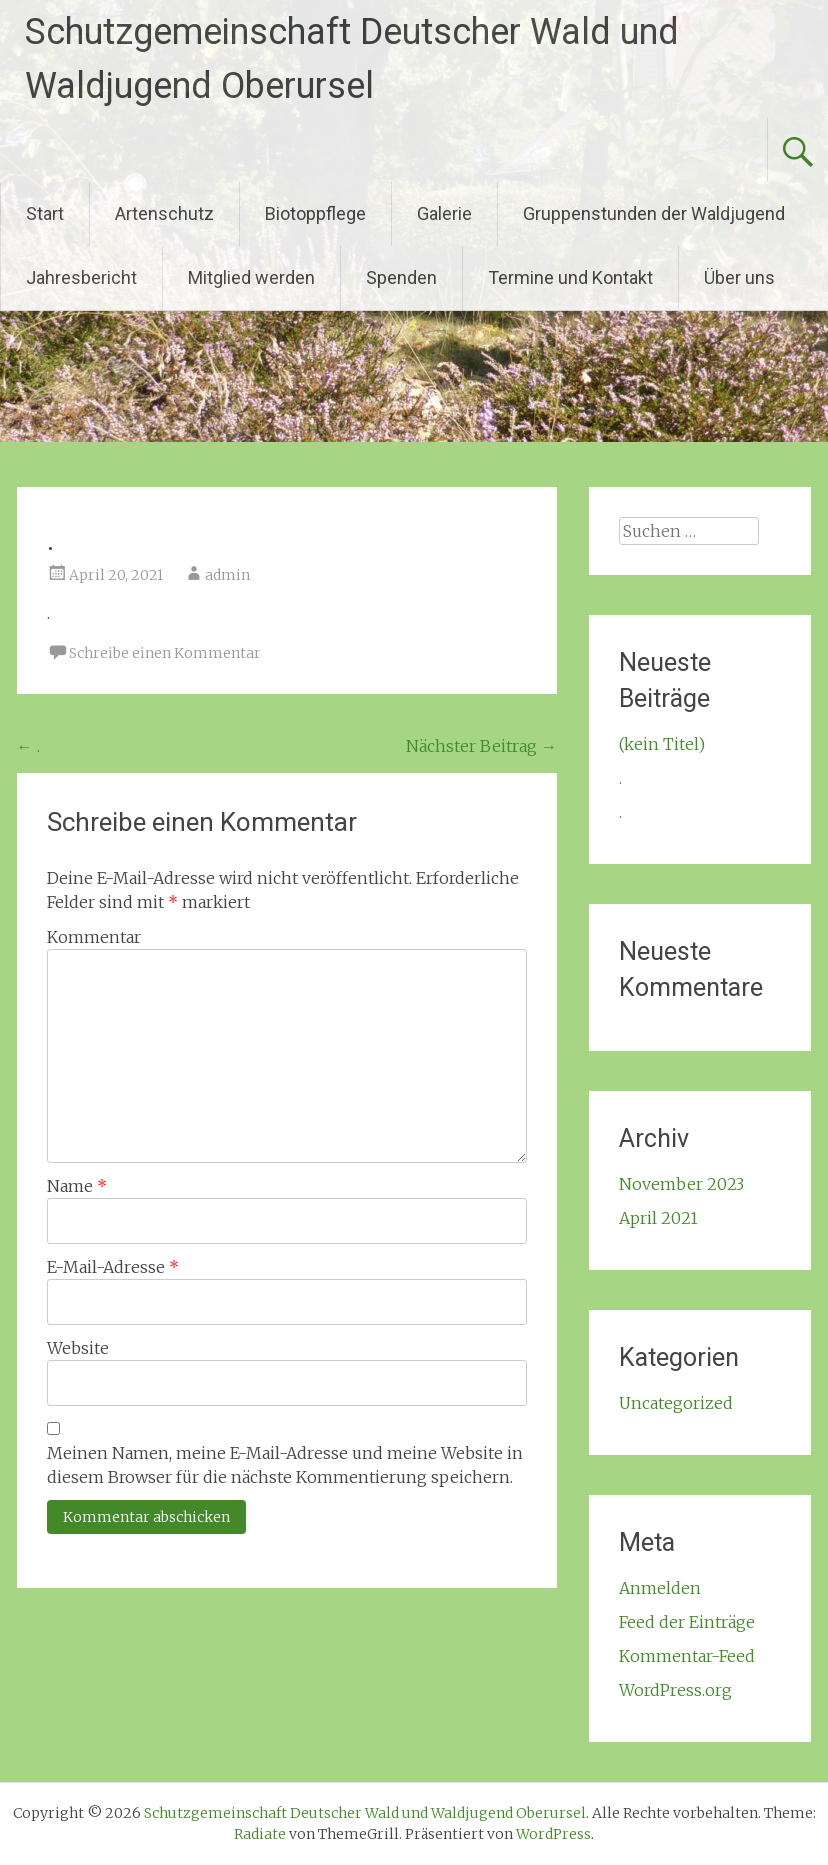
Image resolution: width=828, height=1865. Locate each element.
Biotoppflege (315, 213)
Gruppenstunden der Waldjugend (654, 213)
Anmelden (660, 1588)
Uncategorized (676, 1403)
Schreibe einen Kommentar (165, 653)
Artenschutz (164, 213)
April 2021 (658, 1218)
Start (45, 213)
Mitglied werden (251, 277)
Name (77, 1186)
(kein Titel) (662, 744)
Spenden (401, 277)
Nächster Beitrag (481, 746)
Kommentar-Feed (687, 1656)
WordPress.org (675, 1690)
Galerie (444, 213)
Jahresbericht (81, 277)
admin (227, 575)
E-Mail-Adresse (113, 1267)
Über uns (739, 277)
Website (78, 1348)
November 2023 (681, 1184)
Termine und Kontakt (570, 277)
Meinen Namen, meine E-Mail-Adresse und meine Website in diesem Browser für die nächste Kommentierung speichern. (285, 1465)
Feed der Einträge (687, 1622)
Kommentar (94, 937)
